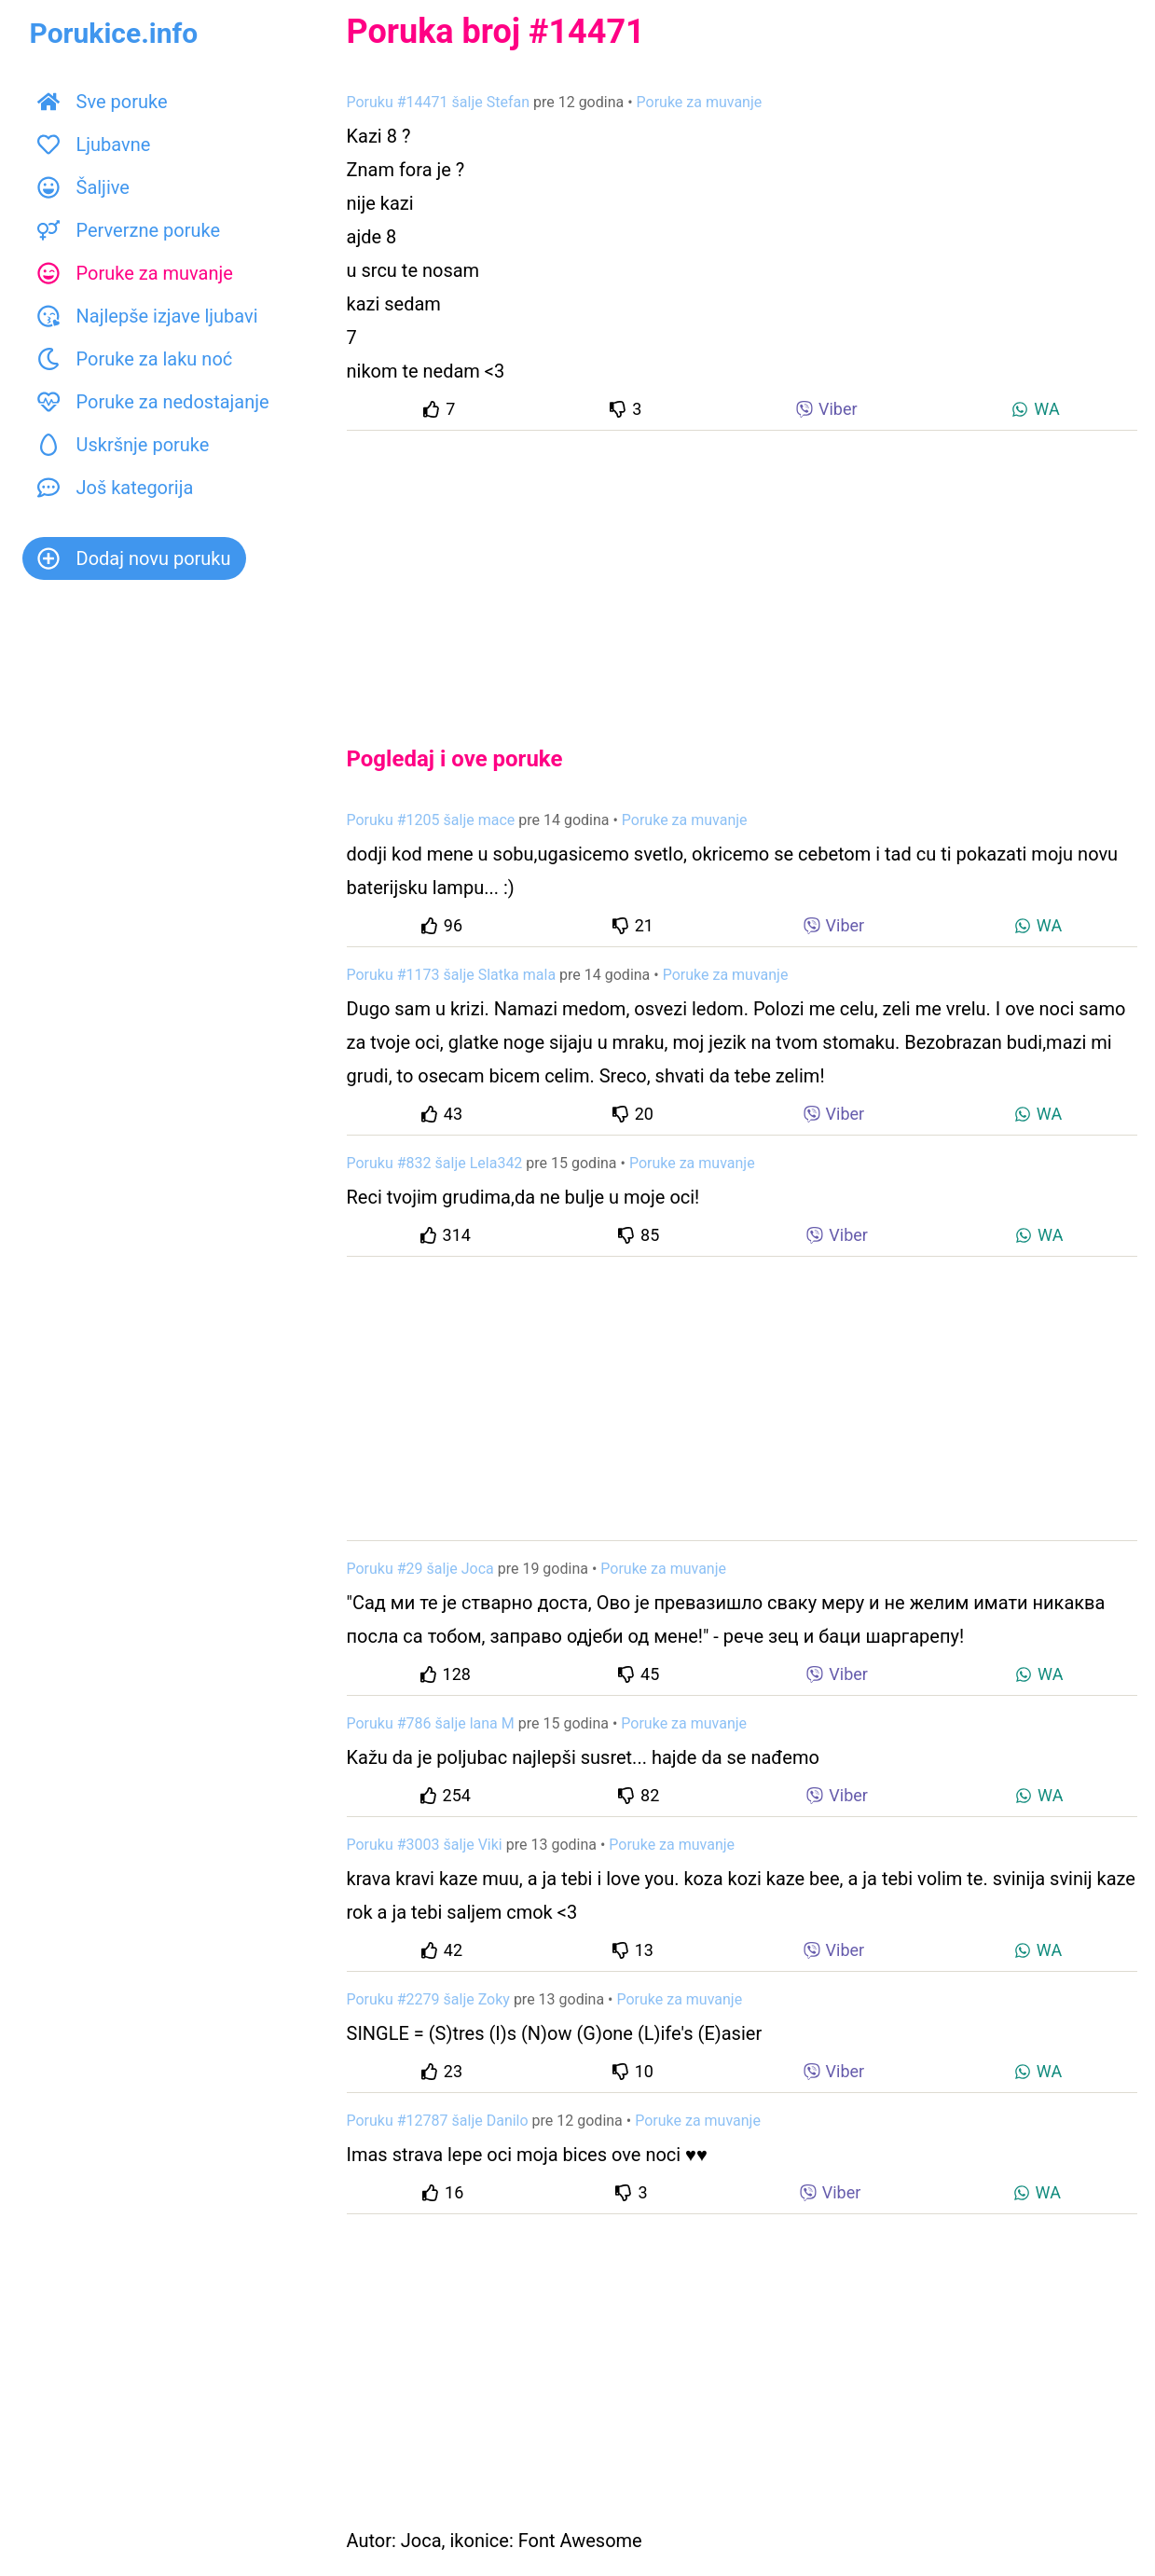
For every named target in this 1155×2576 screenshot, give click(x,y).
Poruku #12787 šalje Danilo (438, 2120)
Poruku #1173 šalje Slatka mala (452, 975)
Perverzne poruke (129, 230)
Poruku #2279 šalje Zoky (428, 1999)
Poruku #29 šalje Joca (420, 1568)
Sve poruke (102, 101)
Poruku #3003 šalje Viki (424, 1844)
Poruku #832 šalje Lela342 (435, 1163)
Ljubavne (94, 144)
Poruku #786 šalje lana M (431, 1723)
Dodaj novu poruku (134, 558)
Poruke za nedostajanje (153, 402)
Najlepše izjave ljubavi (147, 316)
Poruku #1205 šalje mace (431, 820)
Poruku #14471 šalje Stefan (438, 102)
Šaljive (83, 187)
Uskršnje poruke (123, 445)
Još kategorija (115, 487)
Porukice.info (114, 33)
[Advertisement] (742, 572)
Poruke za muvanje (135, 273)
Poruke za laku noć (135, 359)
